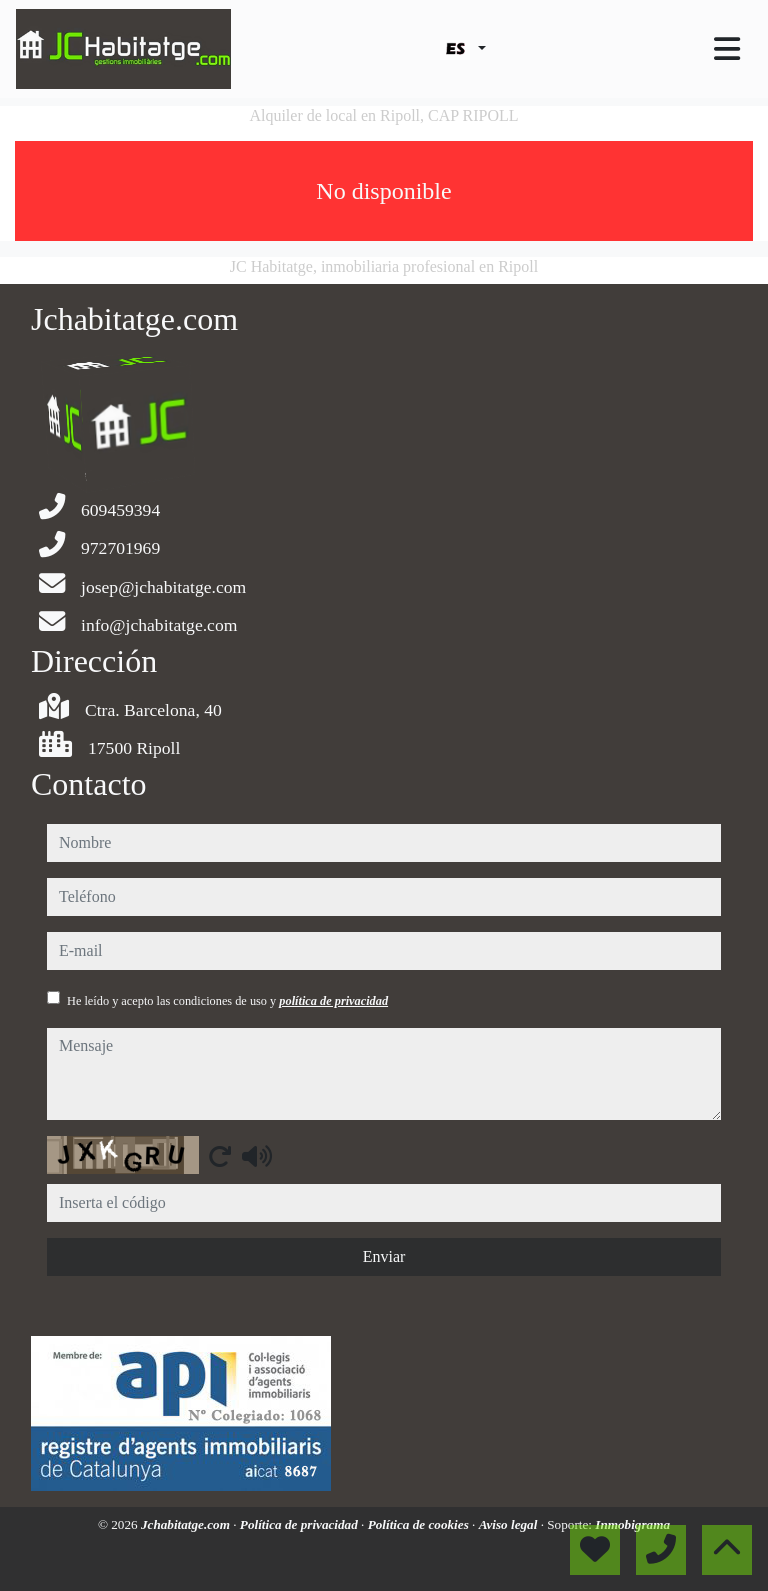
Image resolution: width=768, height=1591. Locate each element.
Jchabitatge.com (187, 1524)
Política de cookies (420, 1524)
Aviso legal (510, 1524)
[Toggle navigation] (727, 49)
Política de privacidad (300, 1524)
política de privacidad (333, 1001)
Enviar (384, 1256)
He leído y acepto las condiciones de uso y (227, 1001)
